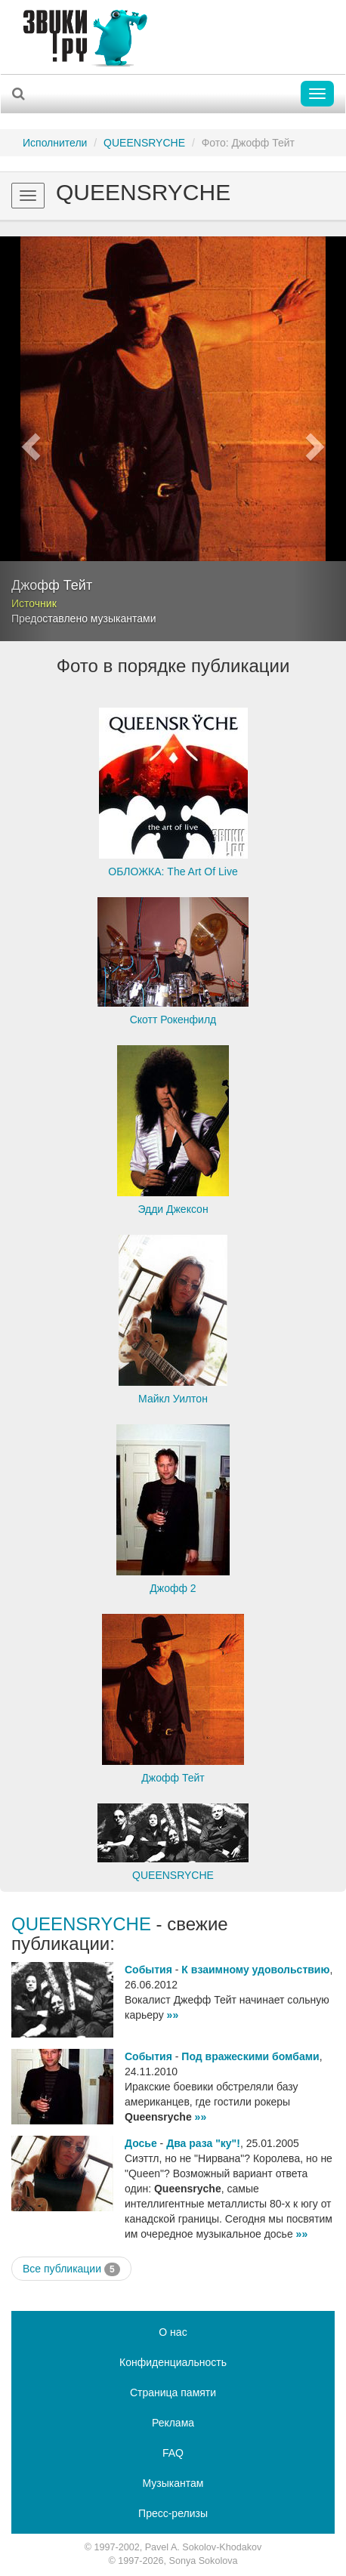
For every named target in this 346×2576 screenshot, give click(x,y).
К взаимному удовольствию (255, 1970)
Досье (141, 2143)
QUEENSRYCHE (144, 143)
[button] (26, 438)
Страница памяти (173, 2392)
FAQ (173, 2453)
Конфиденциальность (173, 2362)
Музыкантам (173, 2483)
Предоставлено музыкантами (83, 618)
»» (173, 2015)
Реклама (173, 2423)
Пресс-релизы (173, 2513)
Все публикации (71, 2269)
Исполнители (55, 143)
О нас (173, 2332)
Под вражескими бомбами (250, 2056)
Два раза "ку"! (203, 2143)
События (148, 1970)
